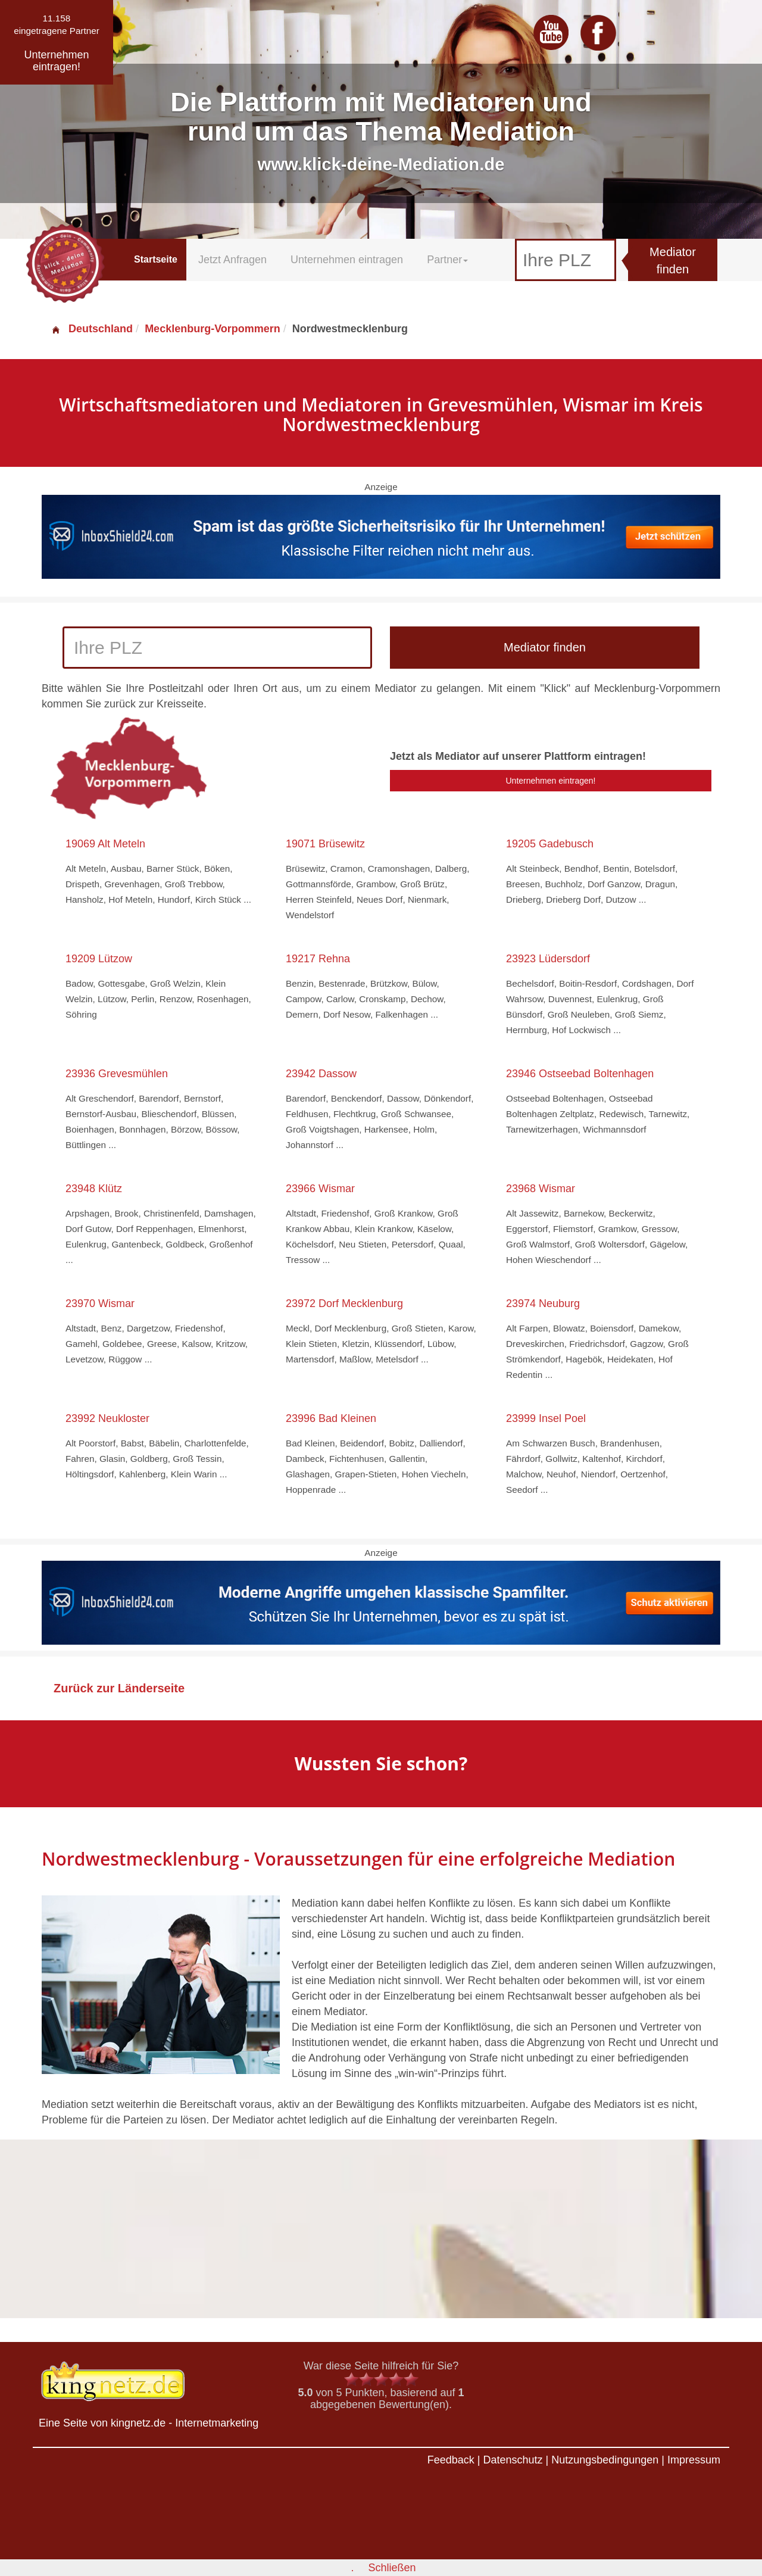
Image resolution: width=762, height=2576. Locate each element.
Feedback (450, 2460)
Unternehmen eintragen (347, 260)
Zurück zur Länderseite (119, 1688)
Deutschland (92, 329)
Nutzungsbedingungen (604, 2460)
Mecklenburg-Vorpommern (212, 329)
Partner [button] (447, 260)
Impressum (693, 2460)
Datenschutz (512, 2460)
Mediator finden (672, 260)
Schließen (392, 2568)
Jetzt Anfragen (232, 260)
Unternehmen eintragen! (551, 780)
